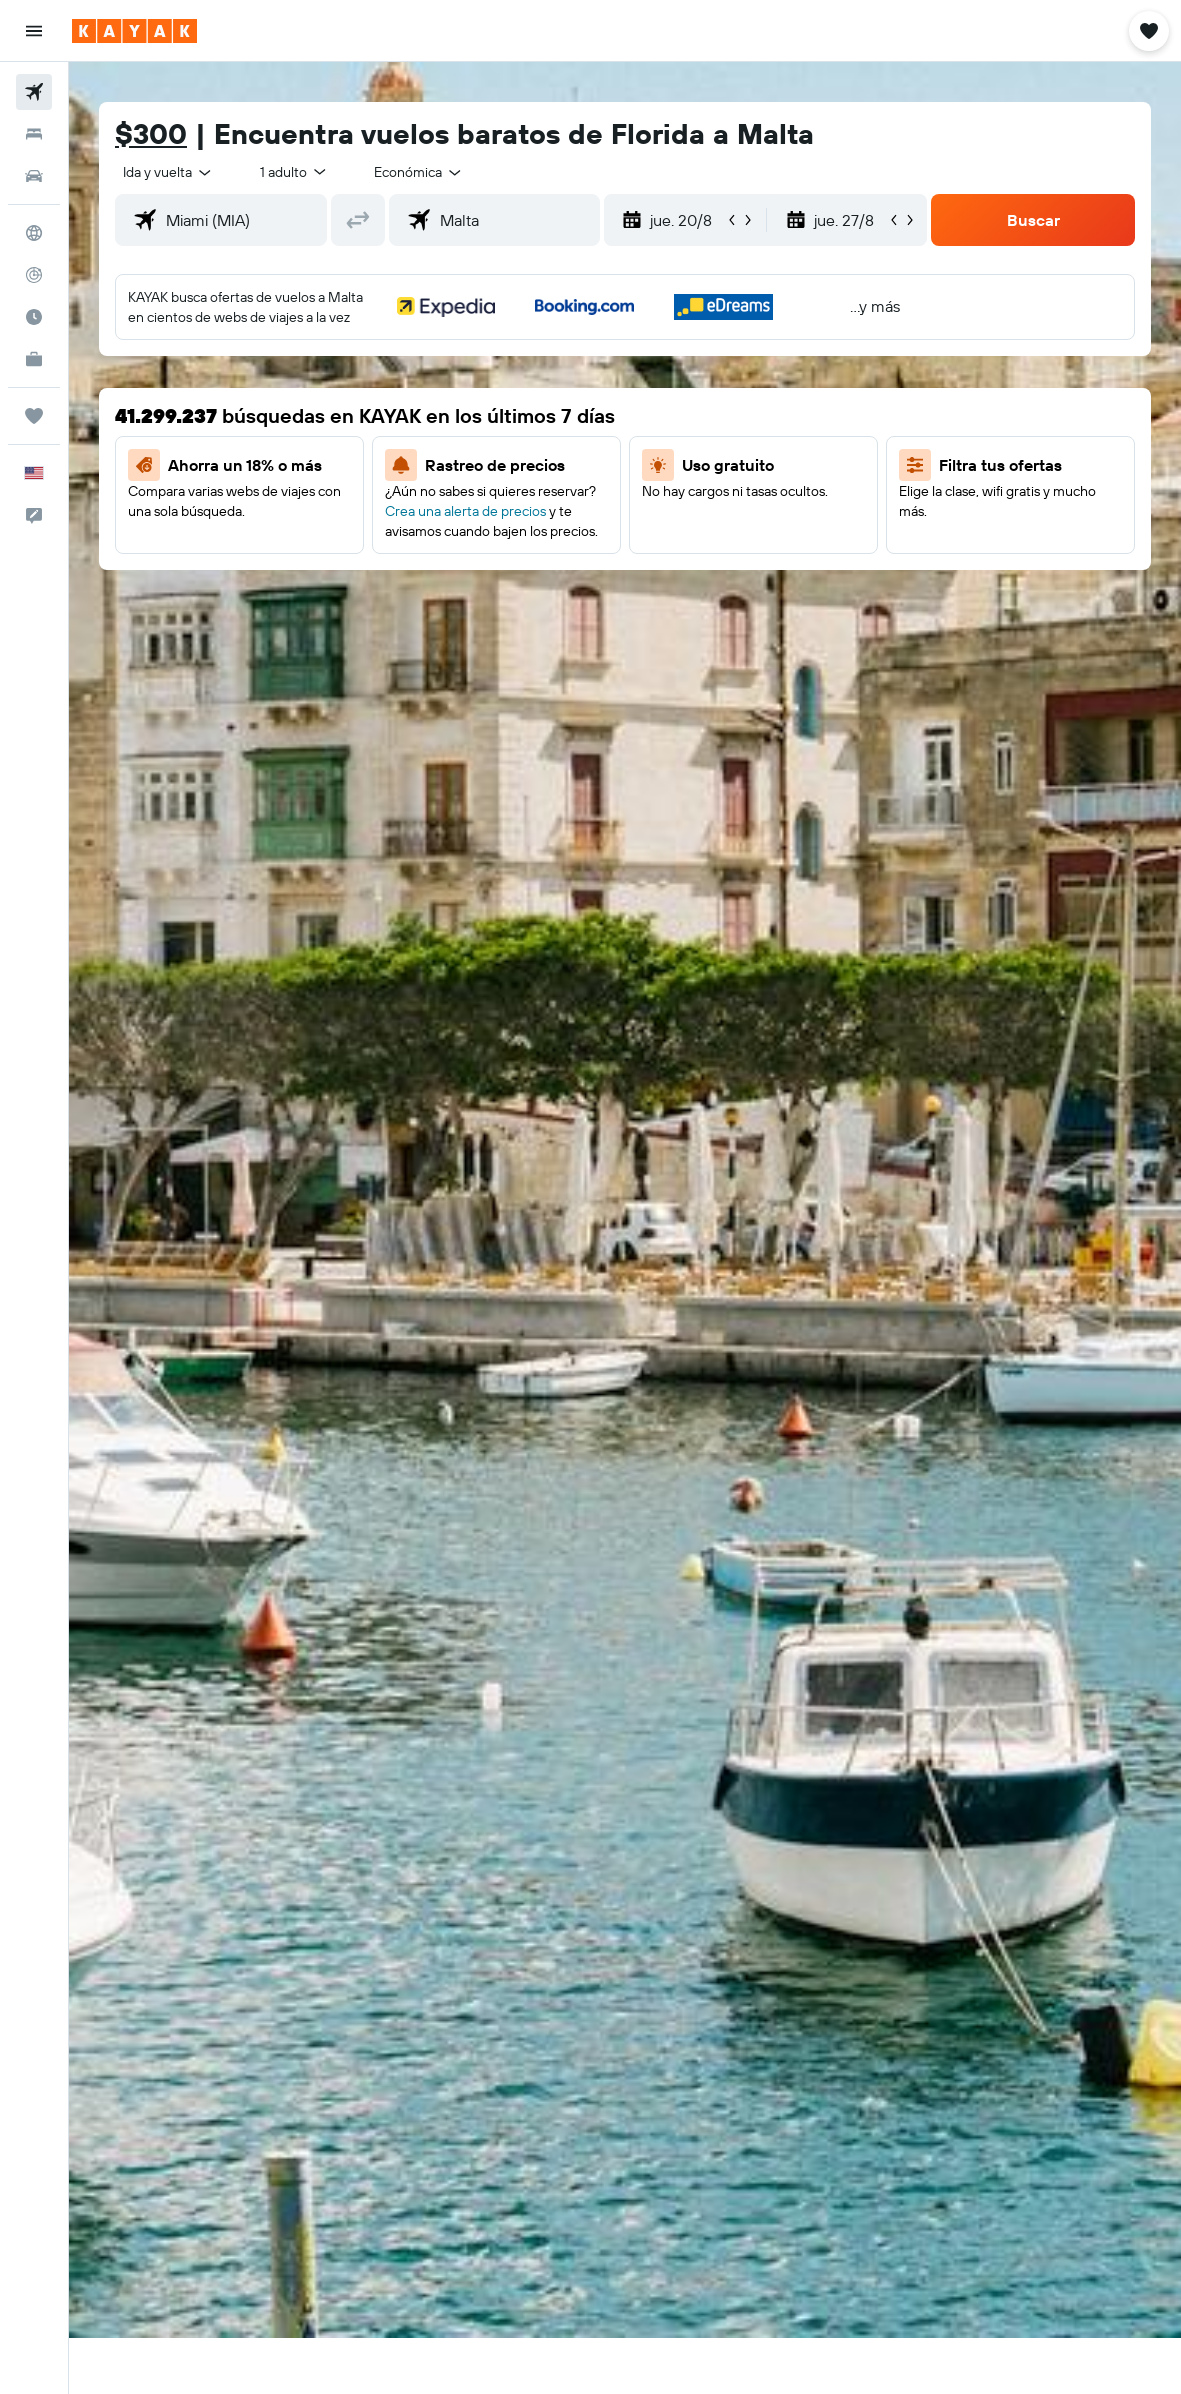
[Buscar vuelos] (34, 92)
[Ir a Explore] (34, 233)
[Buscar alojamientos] (34, 134)
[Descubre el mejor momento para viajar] (34, 317)
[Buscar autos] (34, 176)
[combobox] (419, 172)
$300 (151, 133)
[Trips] (34, 416)
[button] (34, 31)
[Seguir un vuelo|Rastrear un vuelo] (34, 275)
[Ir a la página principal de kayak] (134, 31)
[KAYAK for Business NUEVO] (34, 359)
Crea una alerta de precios (465, 511)
